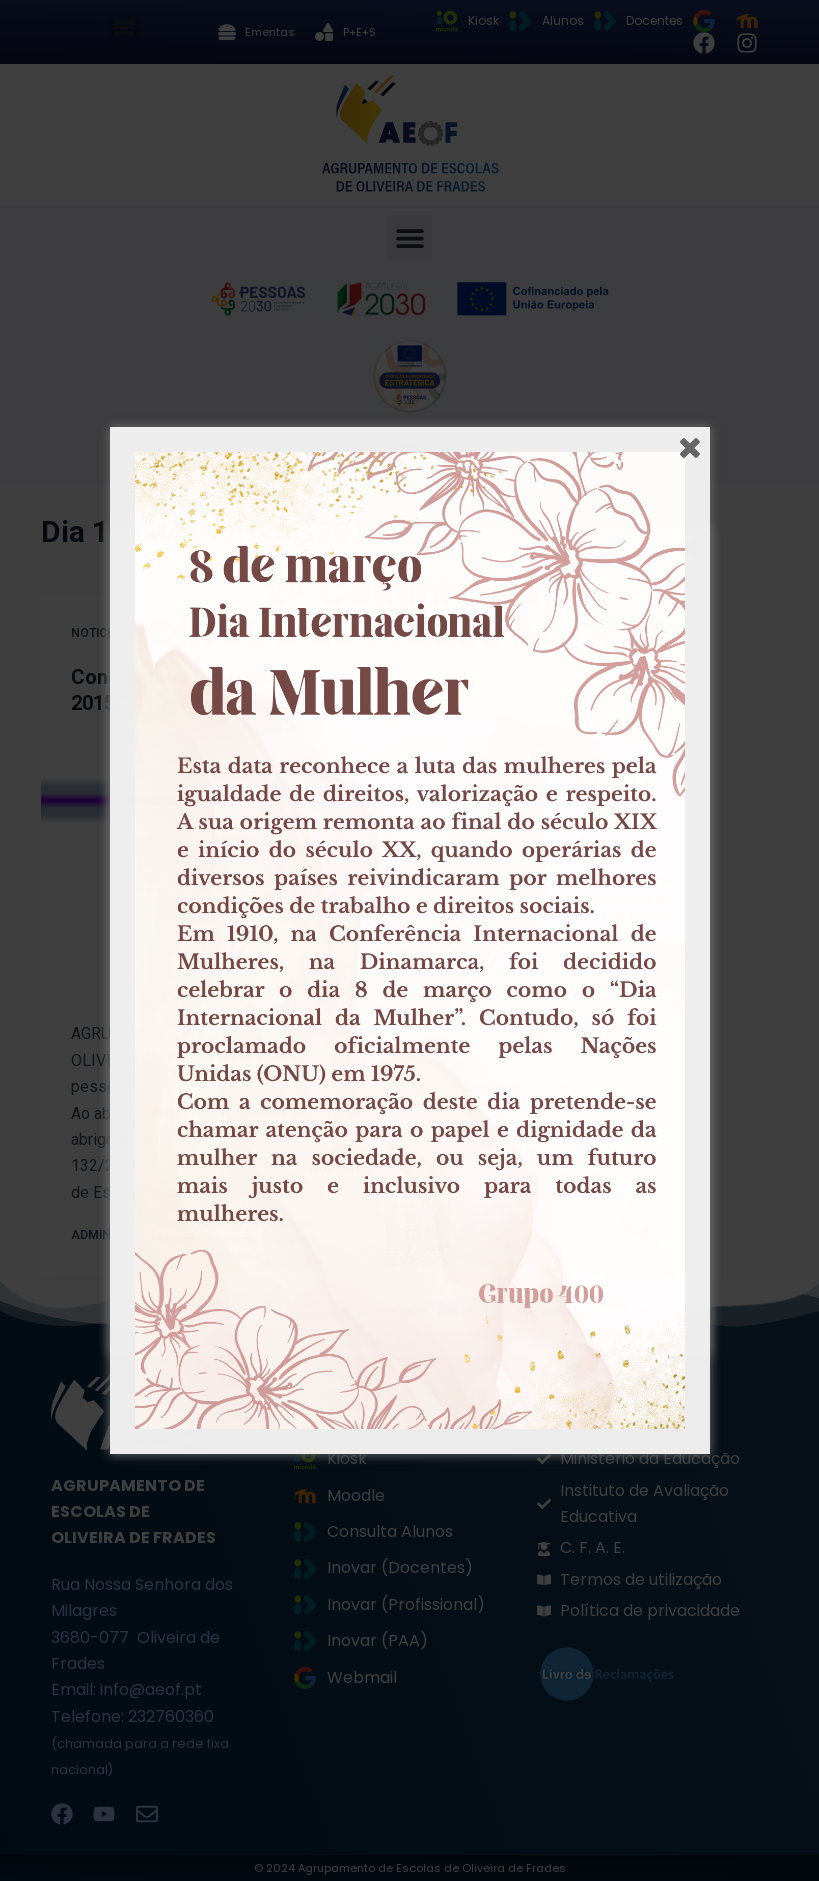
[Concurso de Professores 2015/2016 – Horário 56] (218, 868)
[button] (124, 26)
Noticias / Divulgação (143, 633)
